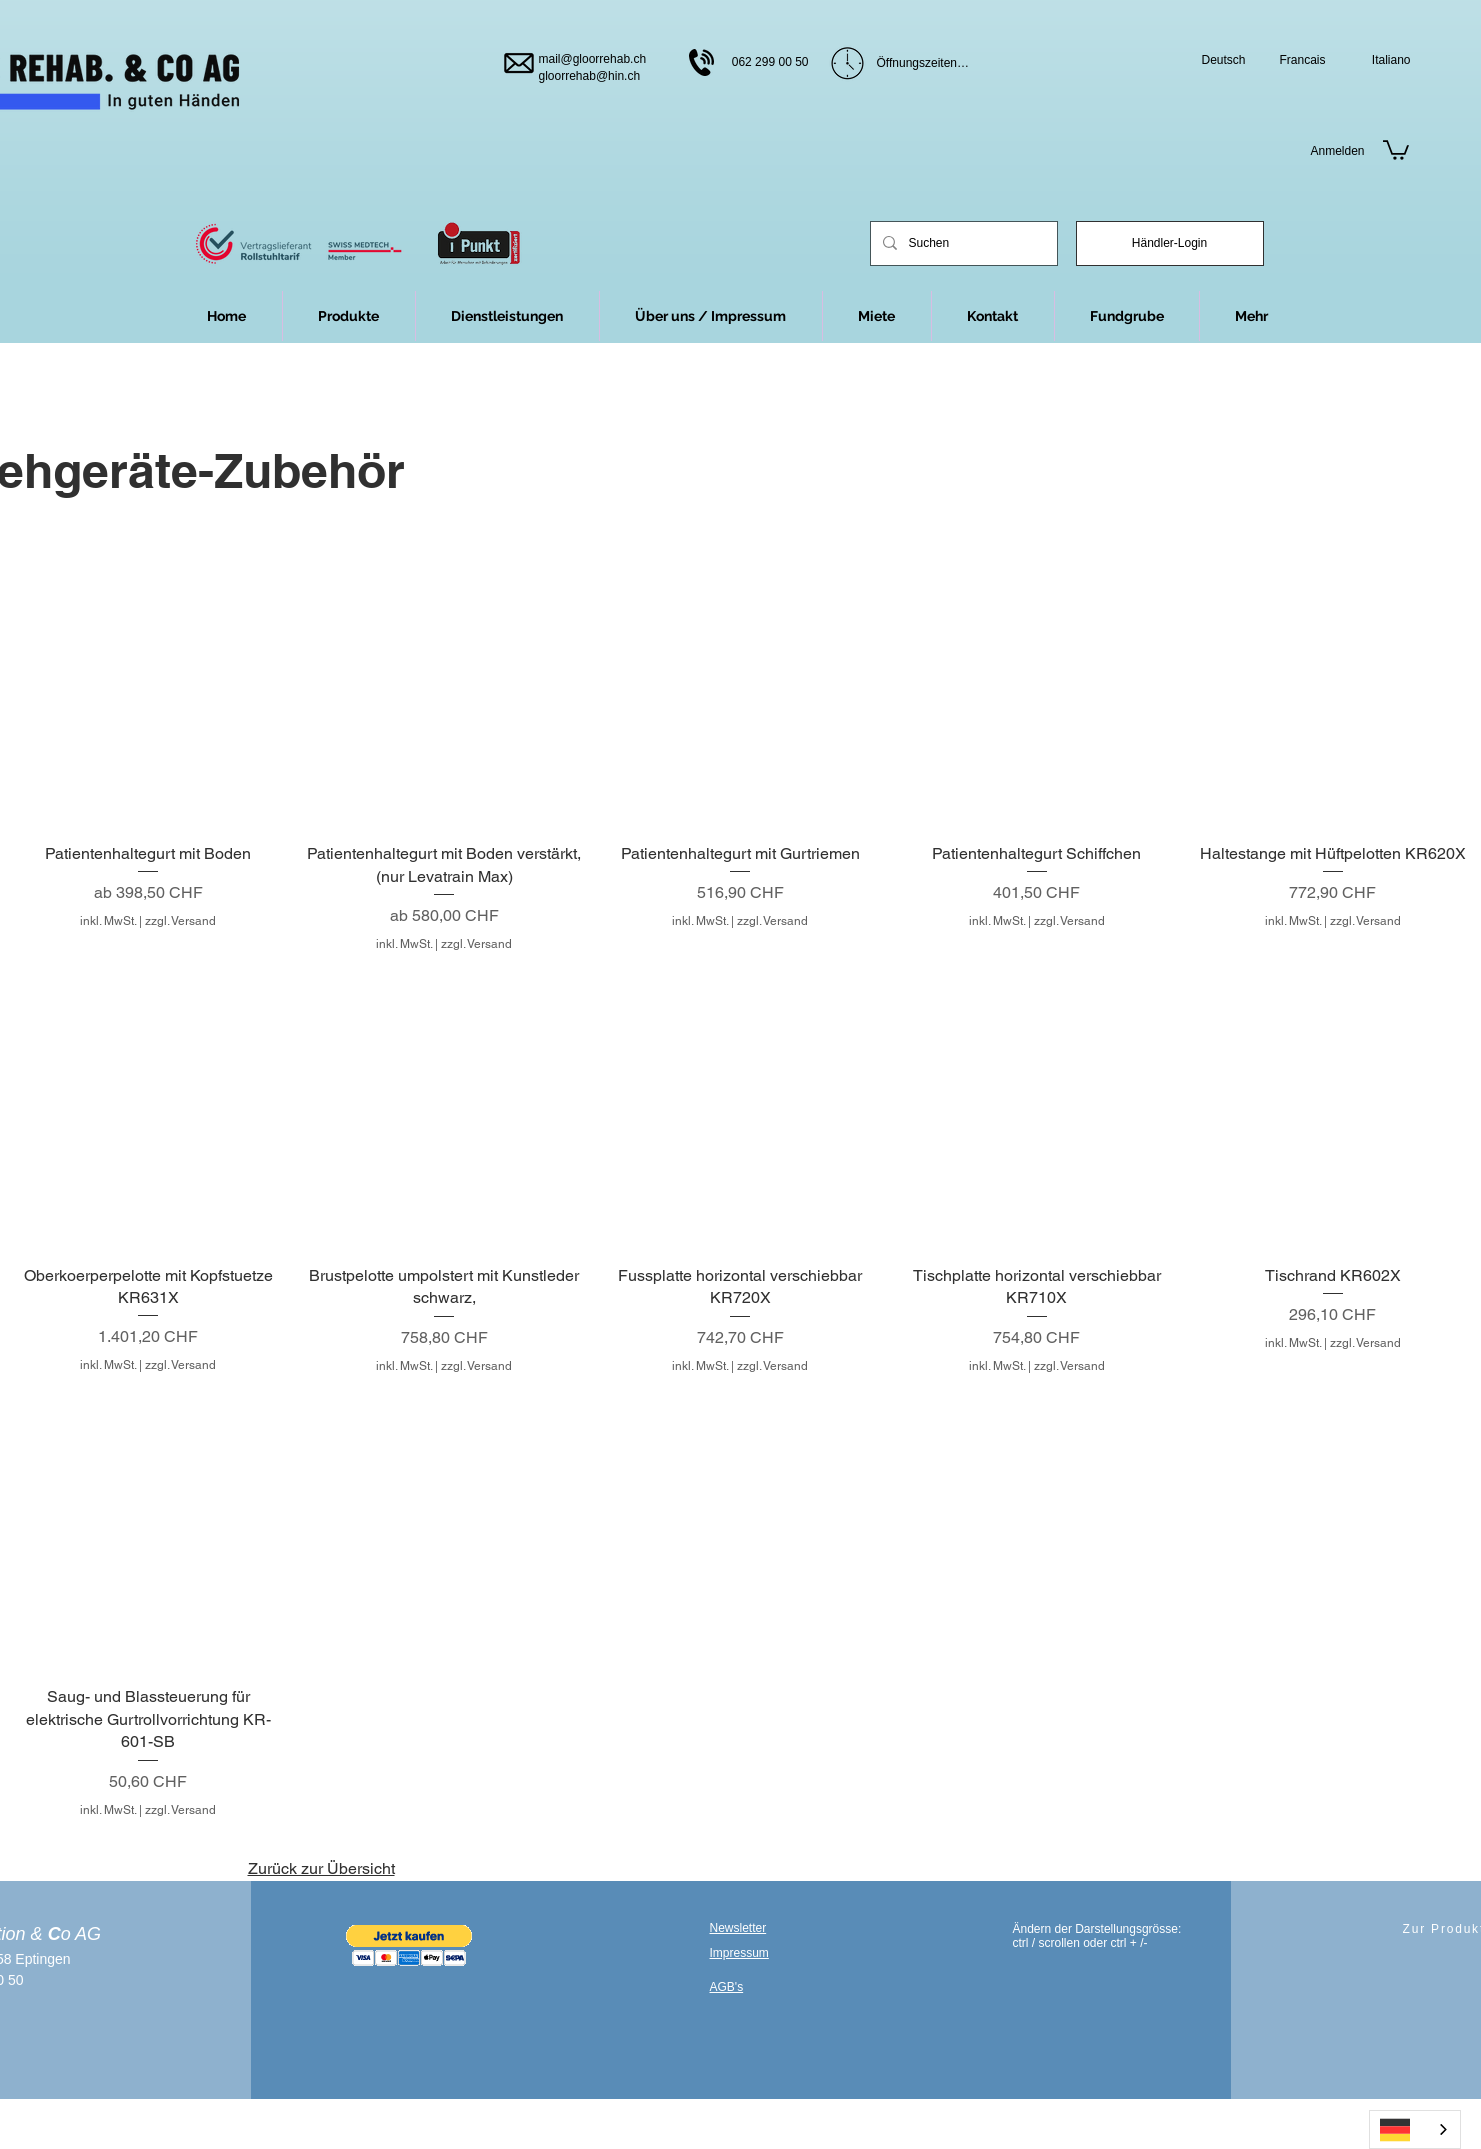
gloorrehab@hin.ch (590, 76)
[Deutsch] (1214, 60)
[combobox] (1415, 2129)
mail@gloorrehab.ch (593, 59)
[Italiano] (1379, 60)
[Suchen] (962, 243)
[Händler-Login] (1170, 243)
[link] (1396, 149)
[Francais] (1294, 60)
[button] (1251, 316)
